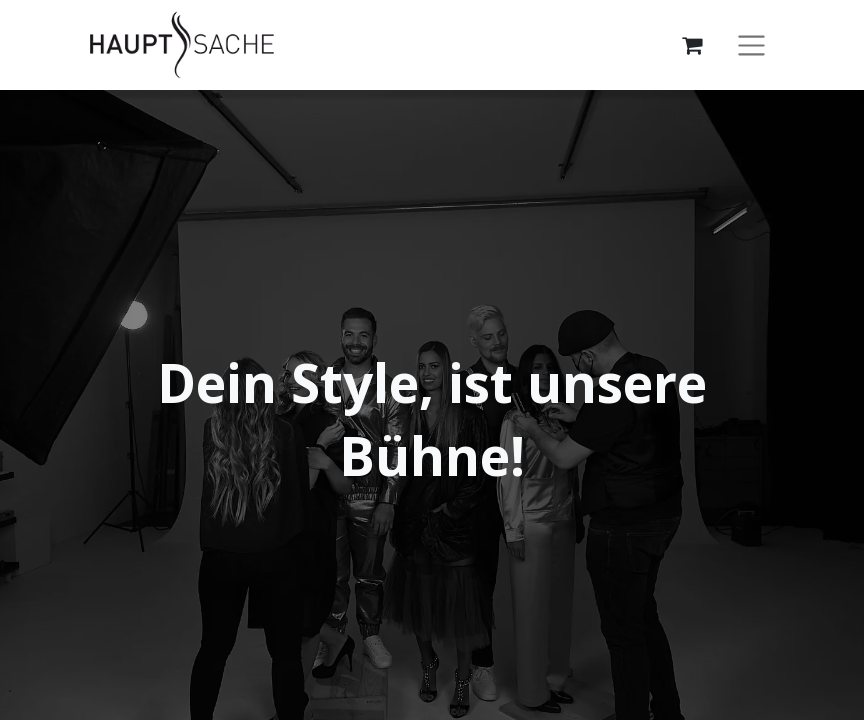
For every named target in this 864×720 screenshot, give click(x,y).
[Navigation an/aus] (751, 45)
